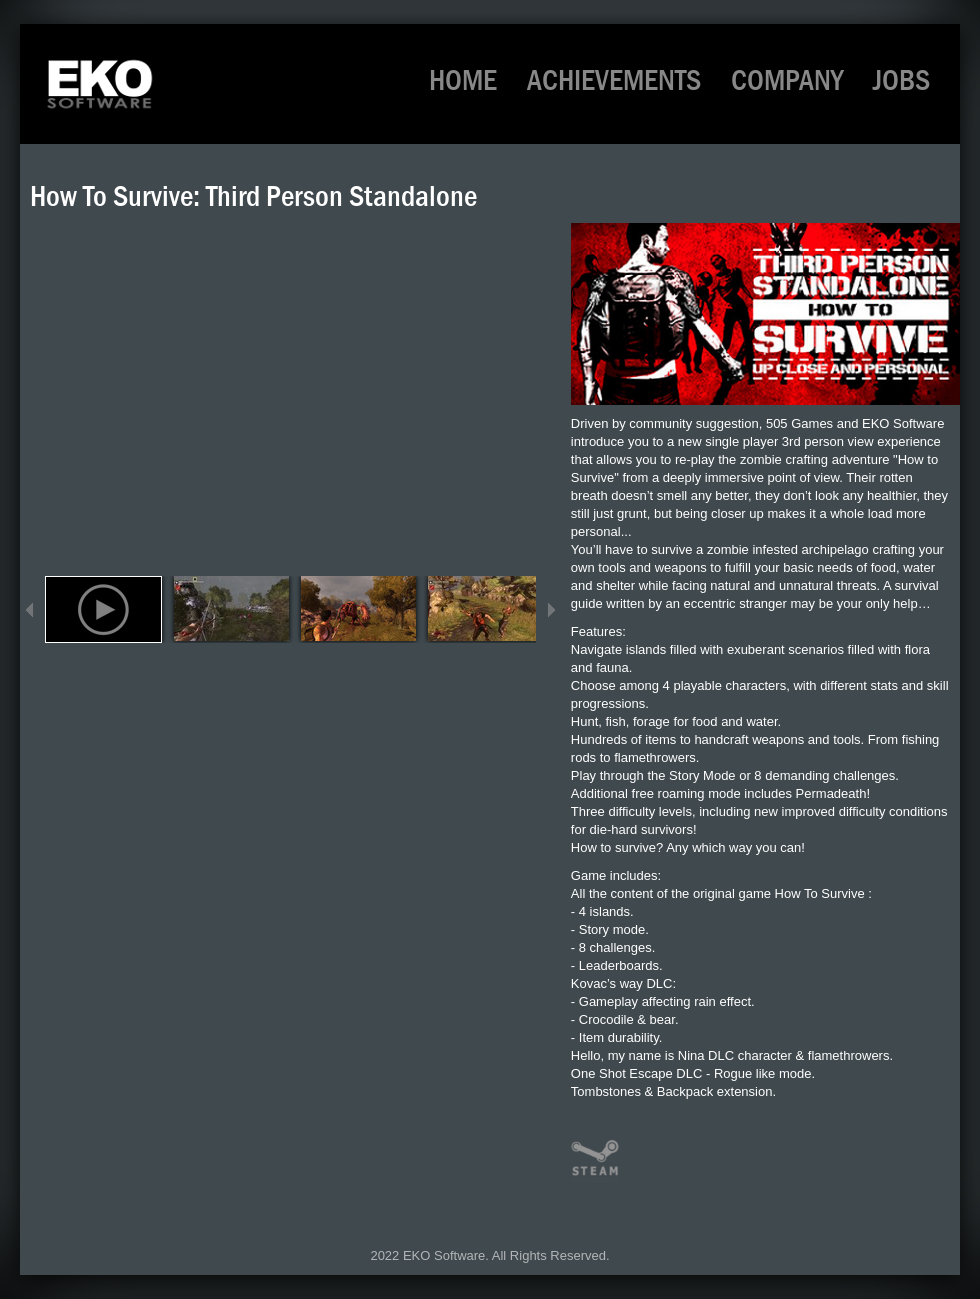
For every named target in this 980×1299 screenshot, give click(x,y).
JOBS (901, 80)
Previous (30, 610)
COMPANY (787, 80)
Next (551, 610)
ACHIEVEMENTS (614, 80)
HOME (463, 80)
